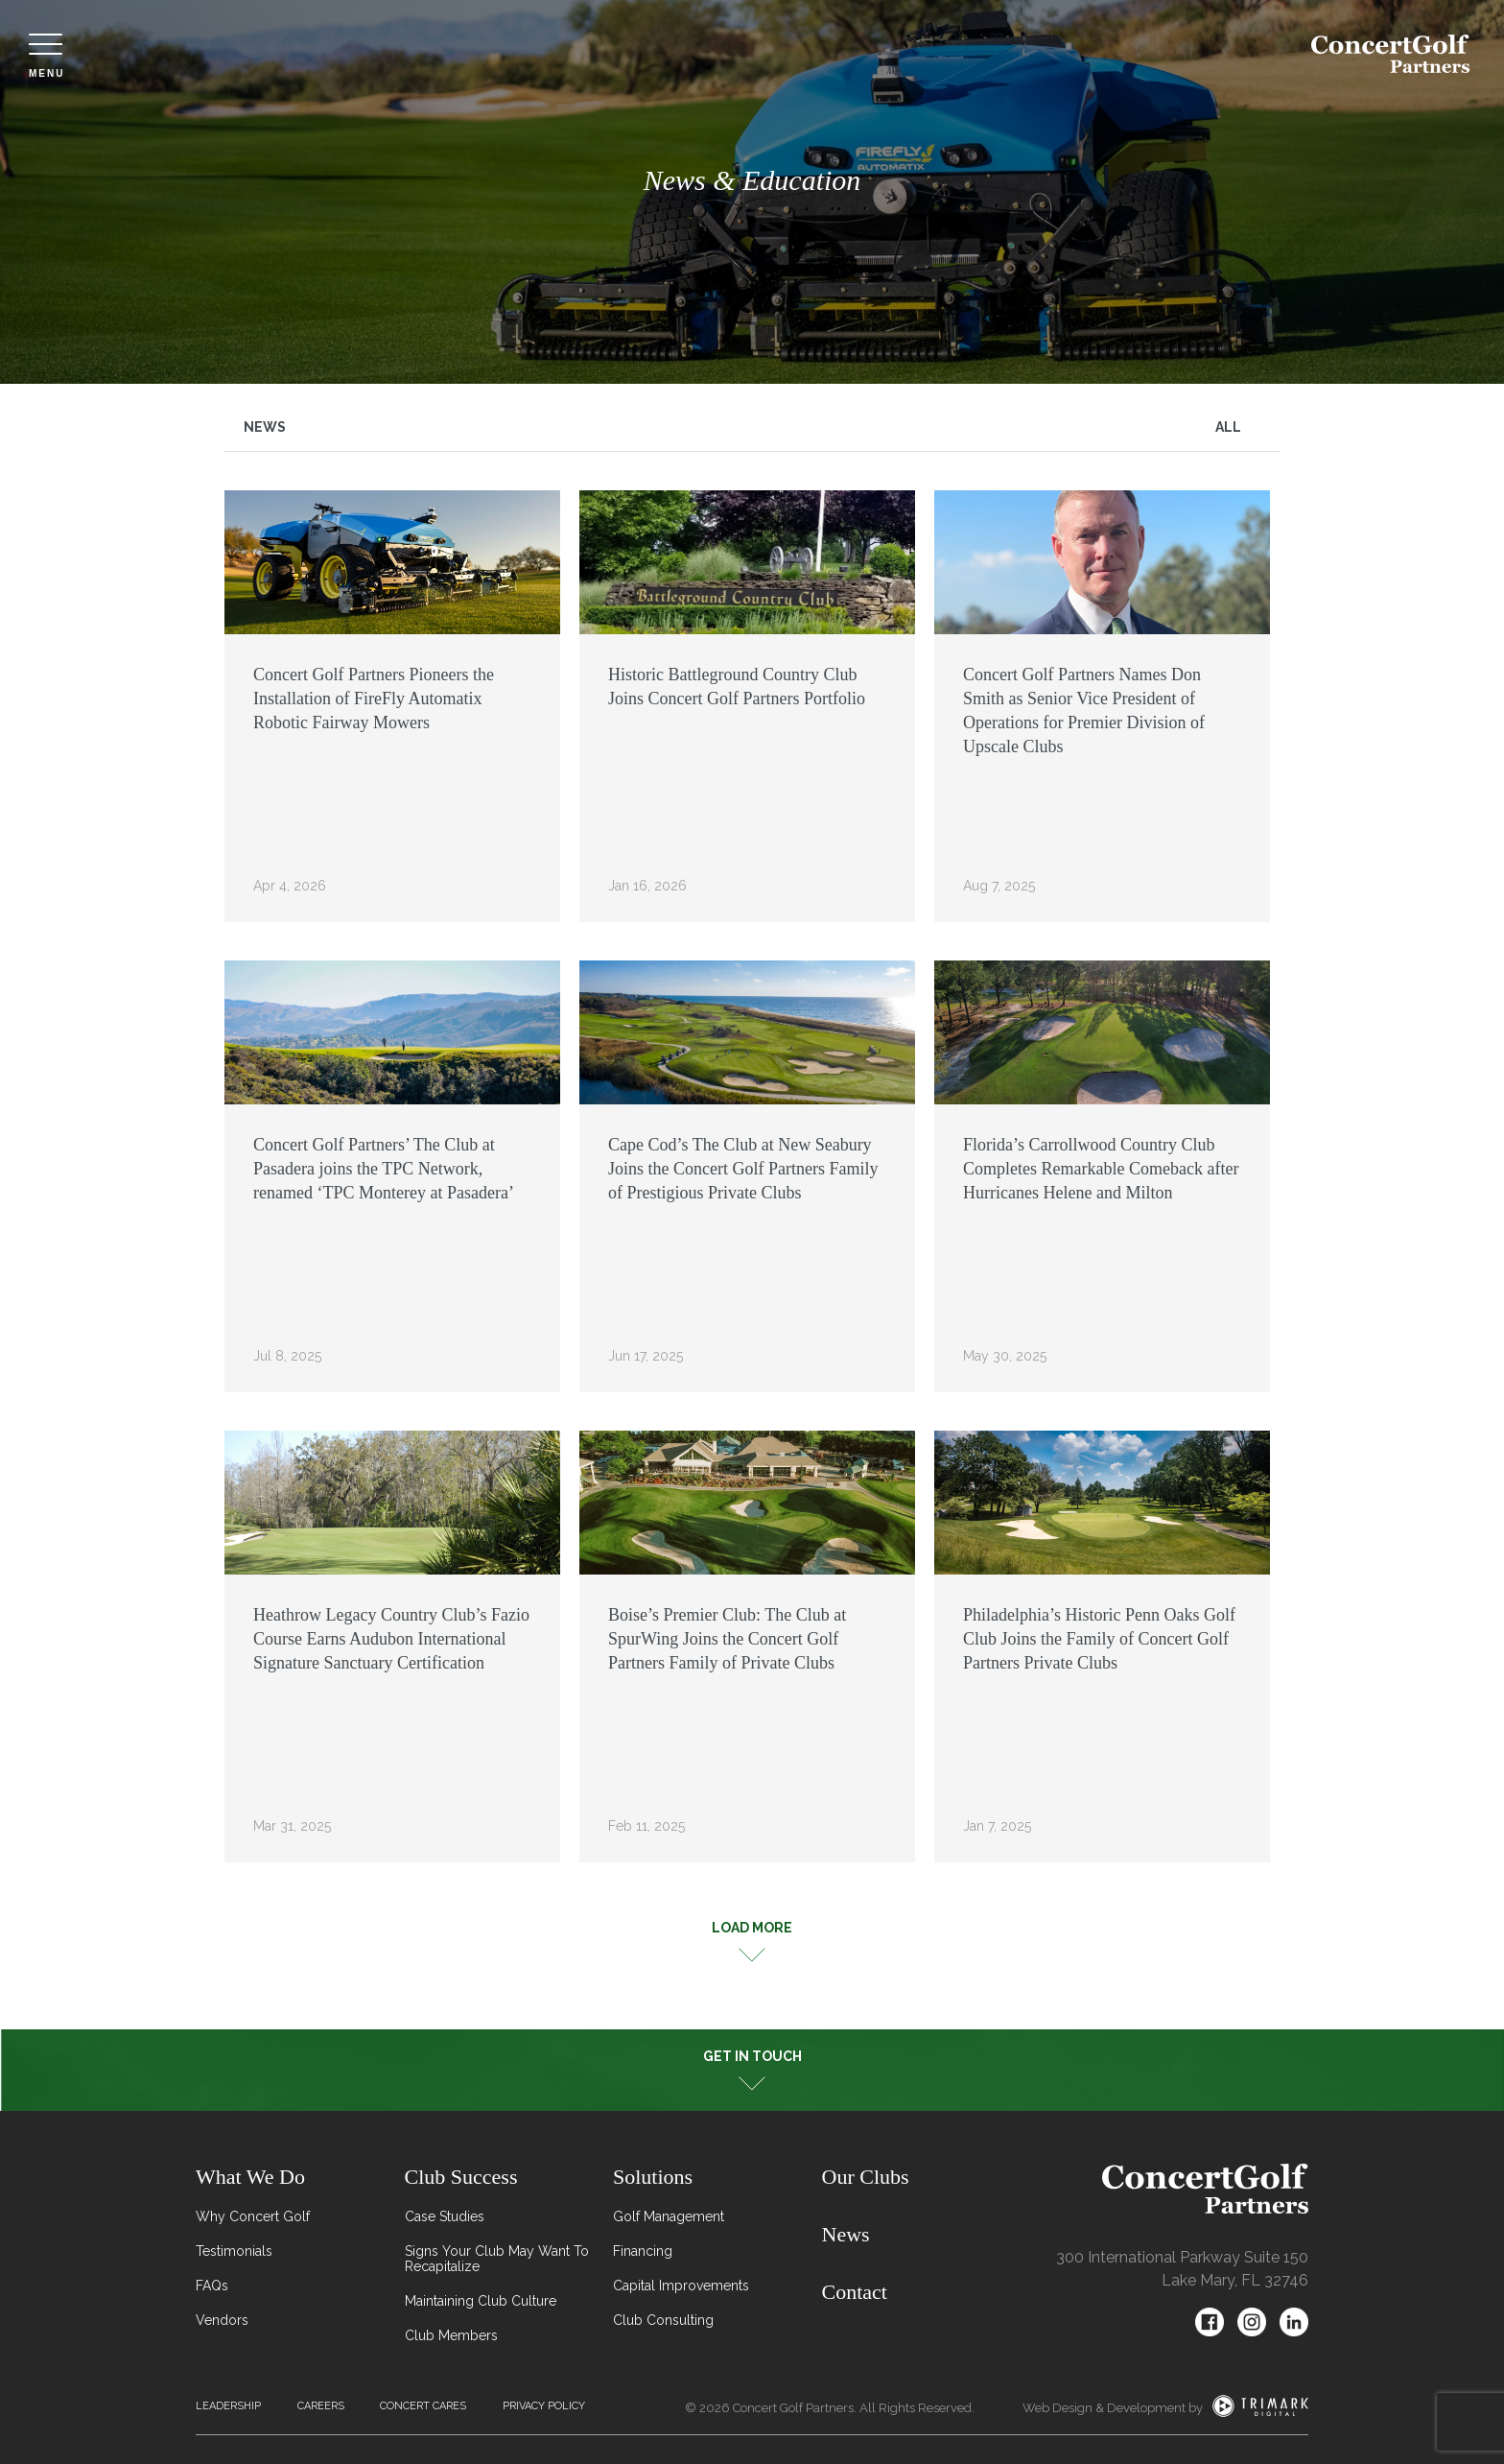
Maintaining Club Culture (480, 2301)
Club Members (451, 2335)
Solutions (653, 2177)
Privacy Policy (544, 2406)
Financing (642, 2251)
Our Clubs (865, 2177)
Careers (320, 2406)
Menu (46, 56)
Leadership (228, 2406)
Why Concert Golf (253, 2216)
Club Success (461, 2177)
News (265, 427)
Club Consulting (663, 2320)
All (1228, 427)
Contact (854, 2292)
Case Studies (444, 2216)
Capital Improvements (681, 2285)
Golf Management (668, 2216)
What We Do (250, 2177)
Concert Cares (423, 2406)
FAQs (212, 2285)
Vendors (222, 2320)
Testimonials (234, 2251)
